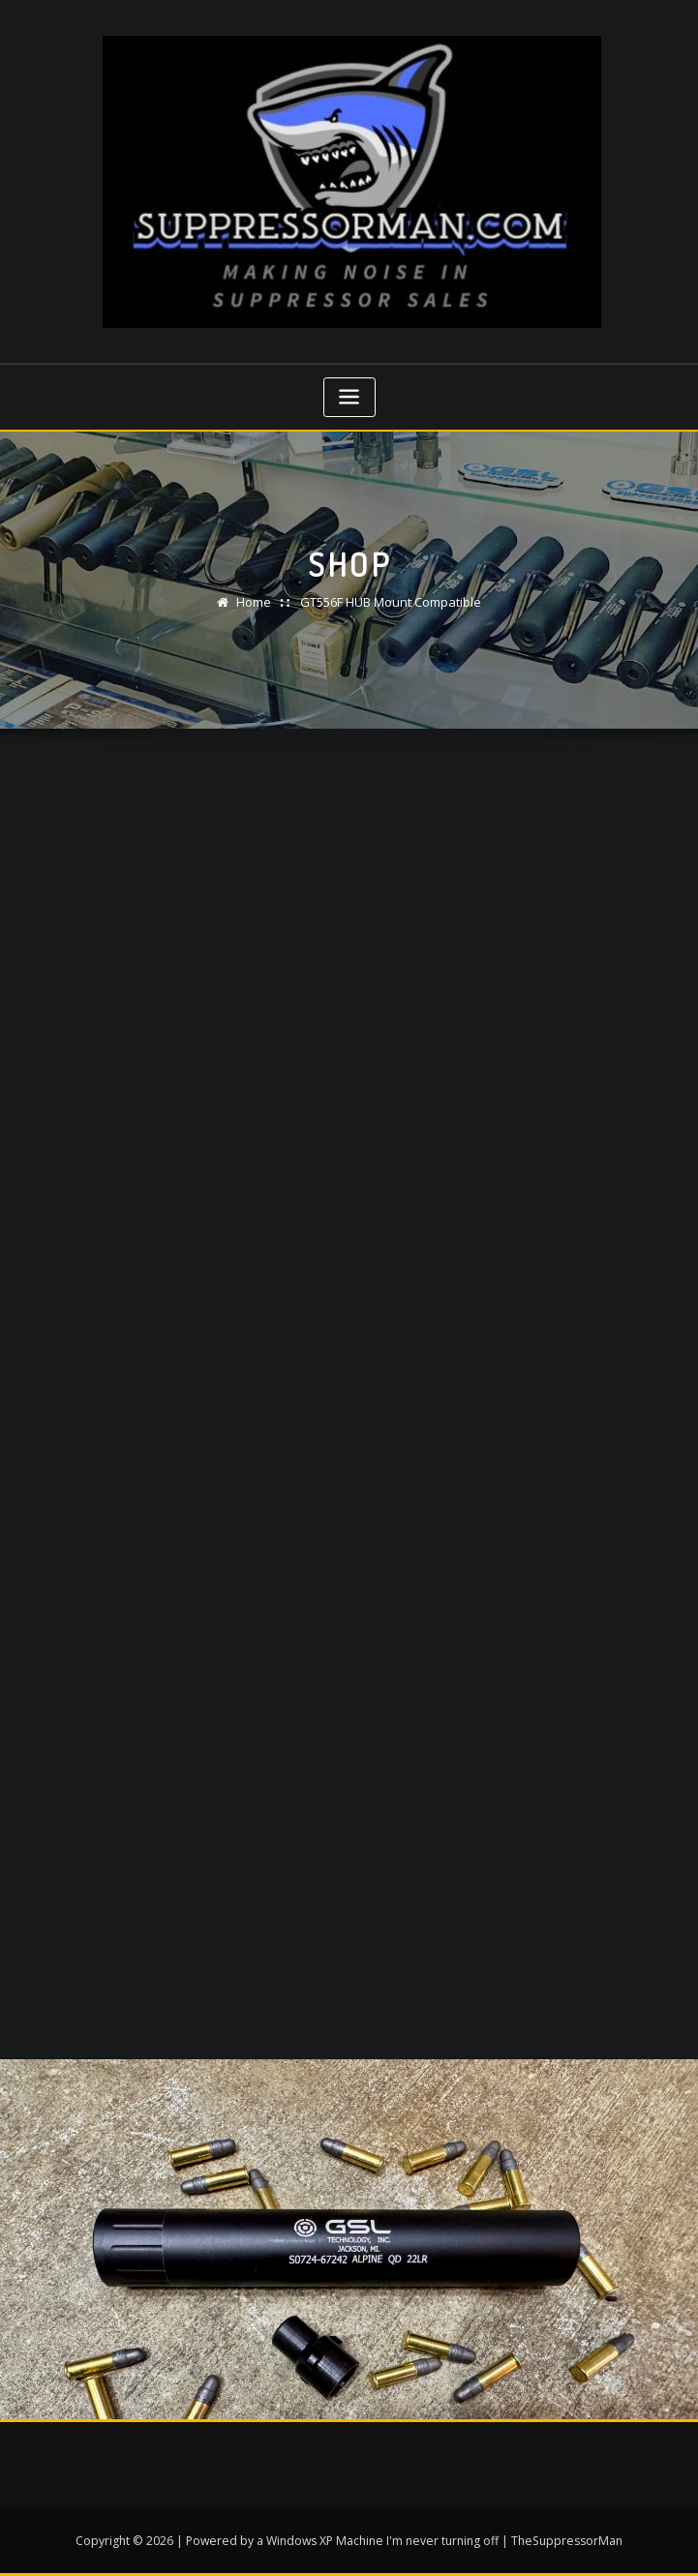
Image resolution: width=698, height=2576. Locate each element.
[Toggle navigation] (349, 397)
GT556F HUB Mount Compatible (390, 602)
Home (253, 602)
